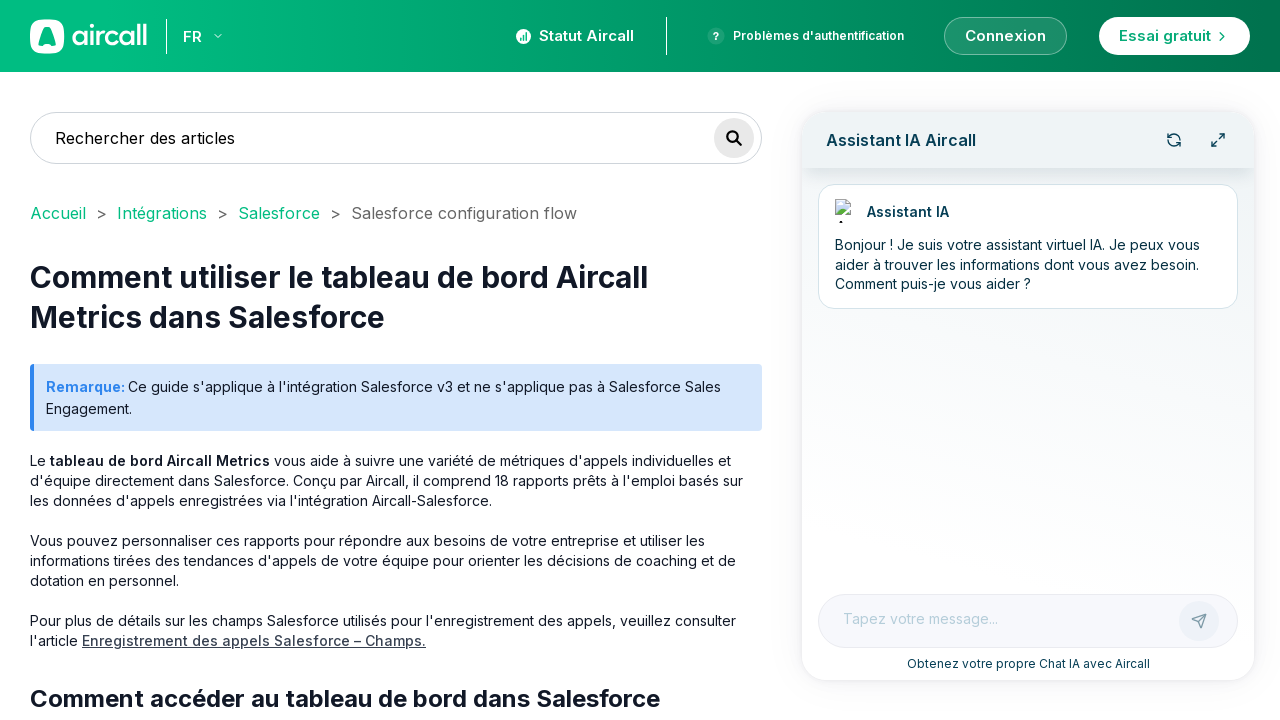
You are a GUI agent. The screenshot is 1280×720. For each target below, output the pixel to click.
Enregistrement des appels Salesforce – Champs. (254, 640)
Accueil (58, 213)
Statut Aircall (575, 35)
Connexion (1005, 35)
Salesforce (279, 213)
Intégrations (162, 213)
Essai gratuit (1174, 35)
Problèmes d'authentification (805, 36)
